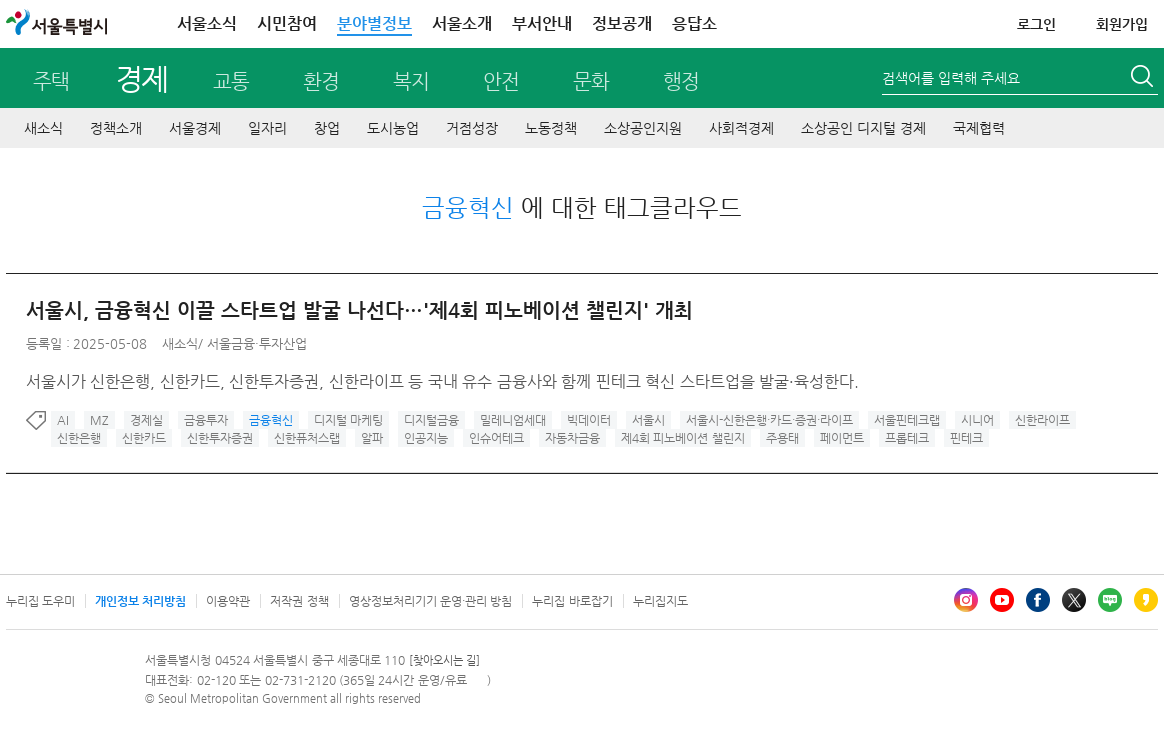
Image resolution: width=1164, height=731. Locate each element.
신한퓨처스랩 (307, 438)
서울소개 (462, 23)
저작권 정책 (299, 601)
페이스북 (1038, 600)
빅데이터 (589, 420)
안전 (501, 81)
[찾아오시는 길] (444, 660)
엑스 (1074, 600)
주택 (51, 81)
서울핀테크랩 (907, 420)
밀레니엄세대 (513, 420)
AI (63, 420)
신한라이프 (1042, 420)
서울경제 (195, 128)
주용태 (782, 438)
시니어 (977, 420)
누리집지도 (660, 601)
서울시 (648, 420)
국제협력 (979, 128)
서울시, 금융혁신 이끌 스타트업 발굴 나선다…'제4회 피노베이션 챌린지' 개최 (359, 310)
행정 (681, 81)
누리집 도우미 (40, 601)
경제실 (146, 420)
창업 (327, 128)
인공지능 (426, 438)
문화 (591, 81)
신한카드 (144, 438)
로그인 (1036, 24)
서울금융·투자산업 (257, 343)
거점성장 (472, 128)
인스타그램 (966, 600)
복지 (411, 81)
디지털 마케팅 (348, 420)
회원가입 (1122, 24)
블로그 (1110, 600)
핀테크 (966, 438)
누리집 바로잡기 (572, 601)
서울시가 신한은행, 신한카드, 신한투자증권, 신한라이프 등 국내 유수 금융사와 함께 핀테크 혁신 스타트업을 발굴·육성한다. (442, 381)
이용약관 (228, 601)
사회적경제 (741, 128)
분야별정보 (374, 23)
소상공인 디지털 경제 (863, 128)
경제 (141, 78)
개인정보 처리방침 (140, 601)
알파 (372, 438)
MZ (99, 420)
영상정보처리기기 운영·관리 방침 (431, 601)
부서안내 (542, 23)
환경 (321, 81)
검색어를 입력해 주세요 (951, 78)
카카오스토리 (1146, 600)
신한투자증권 (220, 438)
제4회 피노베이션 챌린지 (683, 438)
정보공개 (622, 23)
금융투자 (206, 420)
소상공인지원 (643, 128)
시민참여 (287, 23)
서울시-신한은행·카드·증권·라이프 (769, 420)
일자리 (267, 128)
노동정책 (551, 128)
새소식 (43, 128)
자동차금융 (572, 438)
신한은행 (79, 438)
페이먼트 (842, 438)
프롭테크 (907, 438)
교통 (231, 81)
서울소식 (207, 23)
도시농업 (393, 128)
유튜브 (1002, 600)
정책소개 (116, 128)
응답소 (694, 23)
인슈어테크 (496, 438)
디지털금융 (431, 420)
